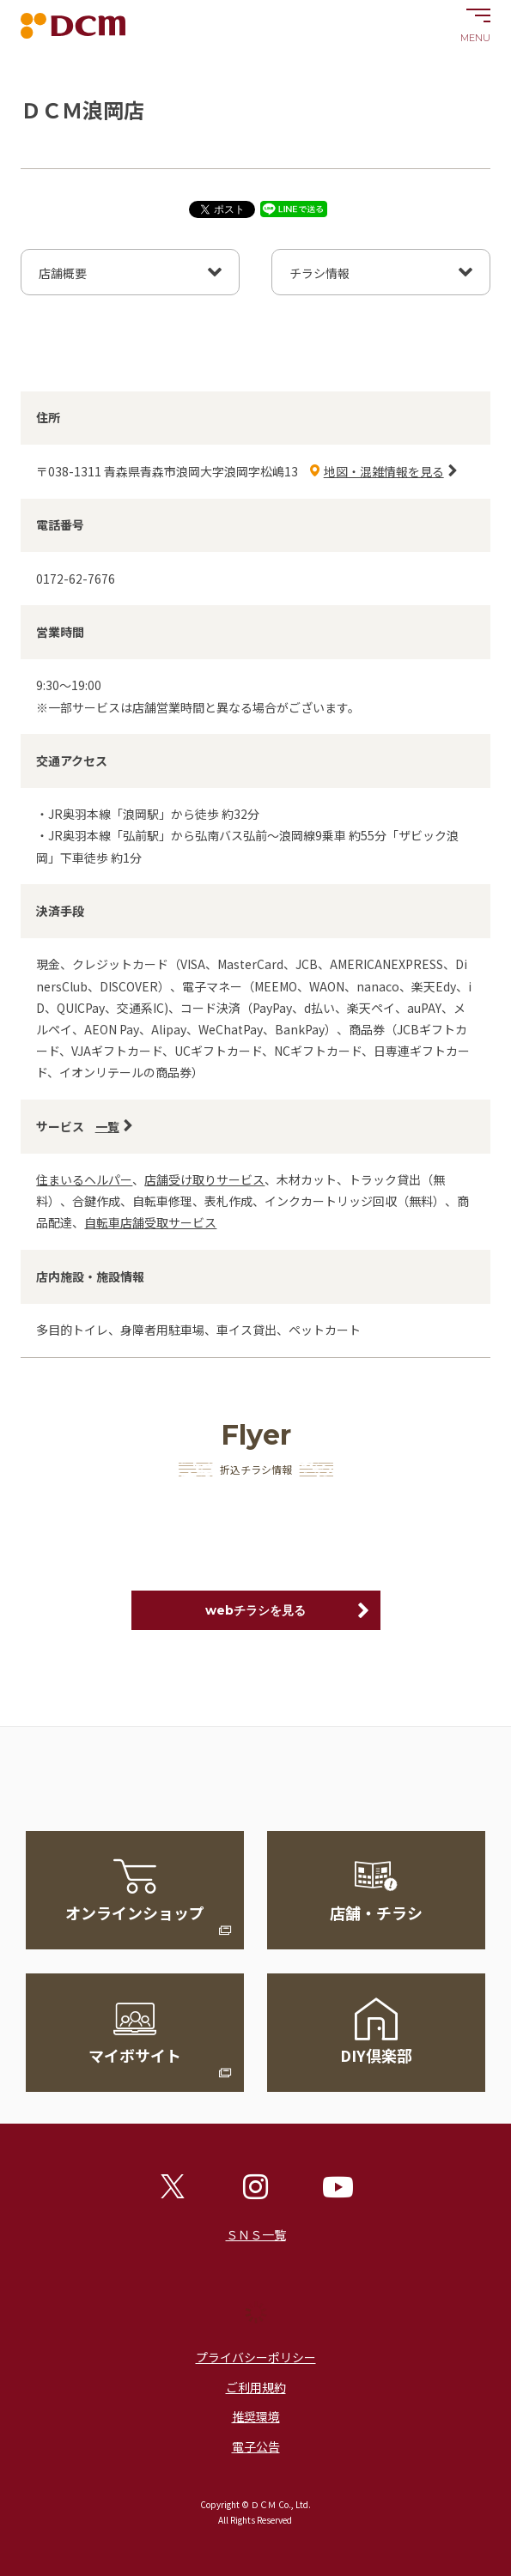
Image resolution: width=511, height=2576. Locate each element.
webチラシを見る (255, 1610)
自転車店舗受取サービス (150, 1222)
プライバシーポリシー (256, 2357)
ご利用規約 (256, 2387)
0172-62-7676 (75, 578)
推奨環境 (256, 2416)
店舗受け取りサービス (204, 1179)
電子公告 (256, 2446)
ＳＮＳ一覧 (256, 2234)
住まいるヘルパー (84, 1179)
